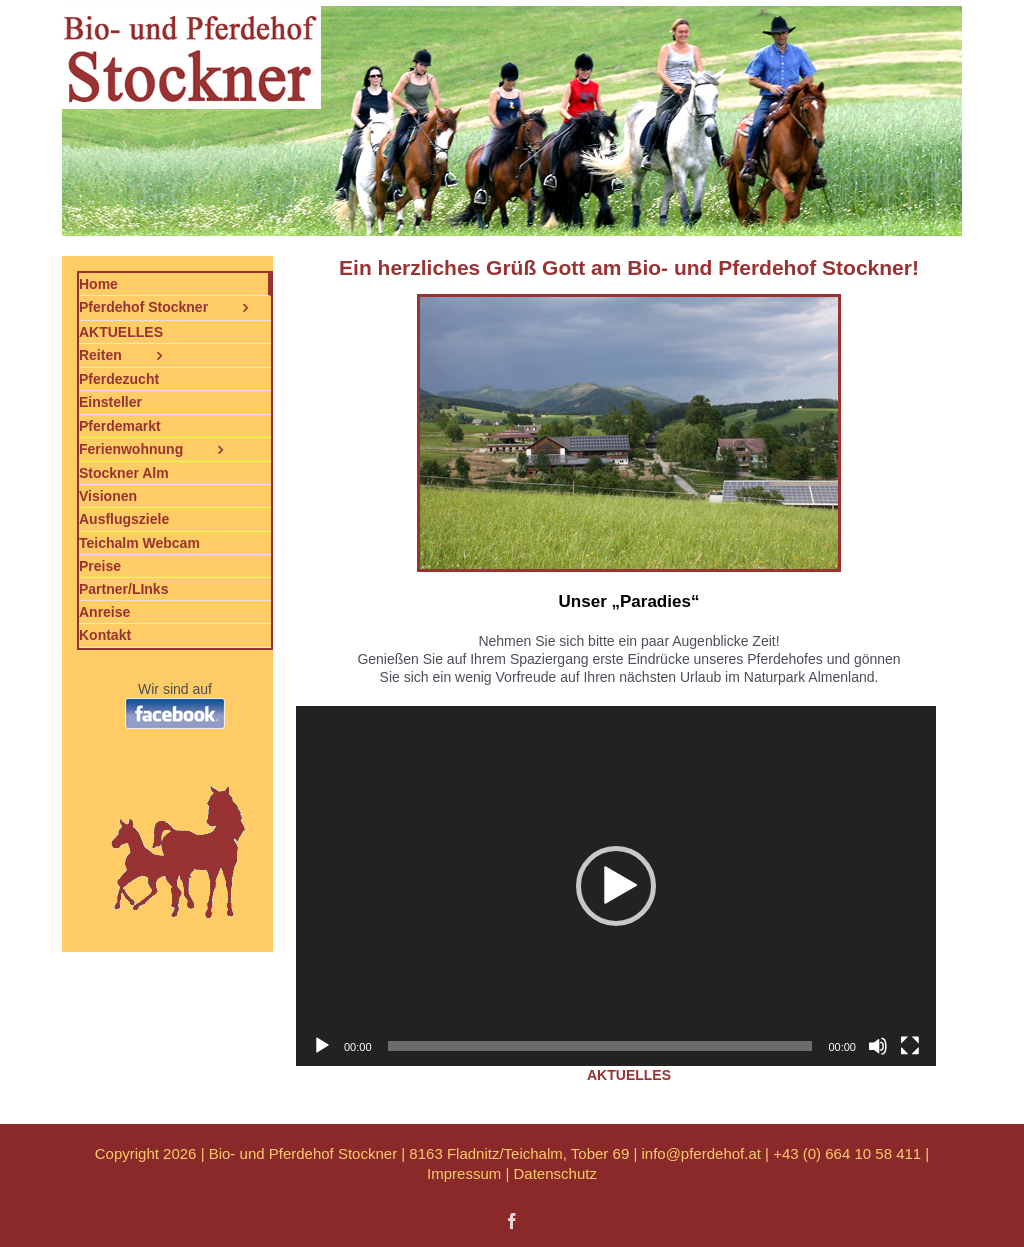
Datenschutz (555, 1173)
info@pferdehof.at (700, 1153)
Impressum (464, 1173)
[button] (616, 886)
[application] (616, 886)
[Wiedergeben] (322, 1046)
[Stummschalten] (878, 1046)
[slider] (600, 1046)
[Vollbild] (910, 1046)
